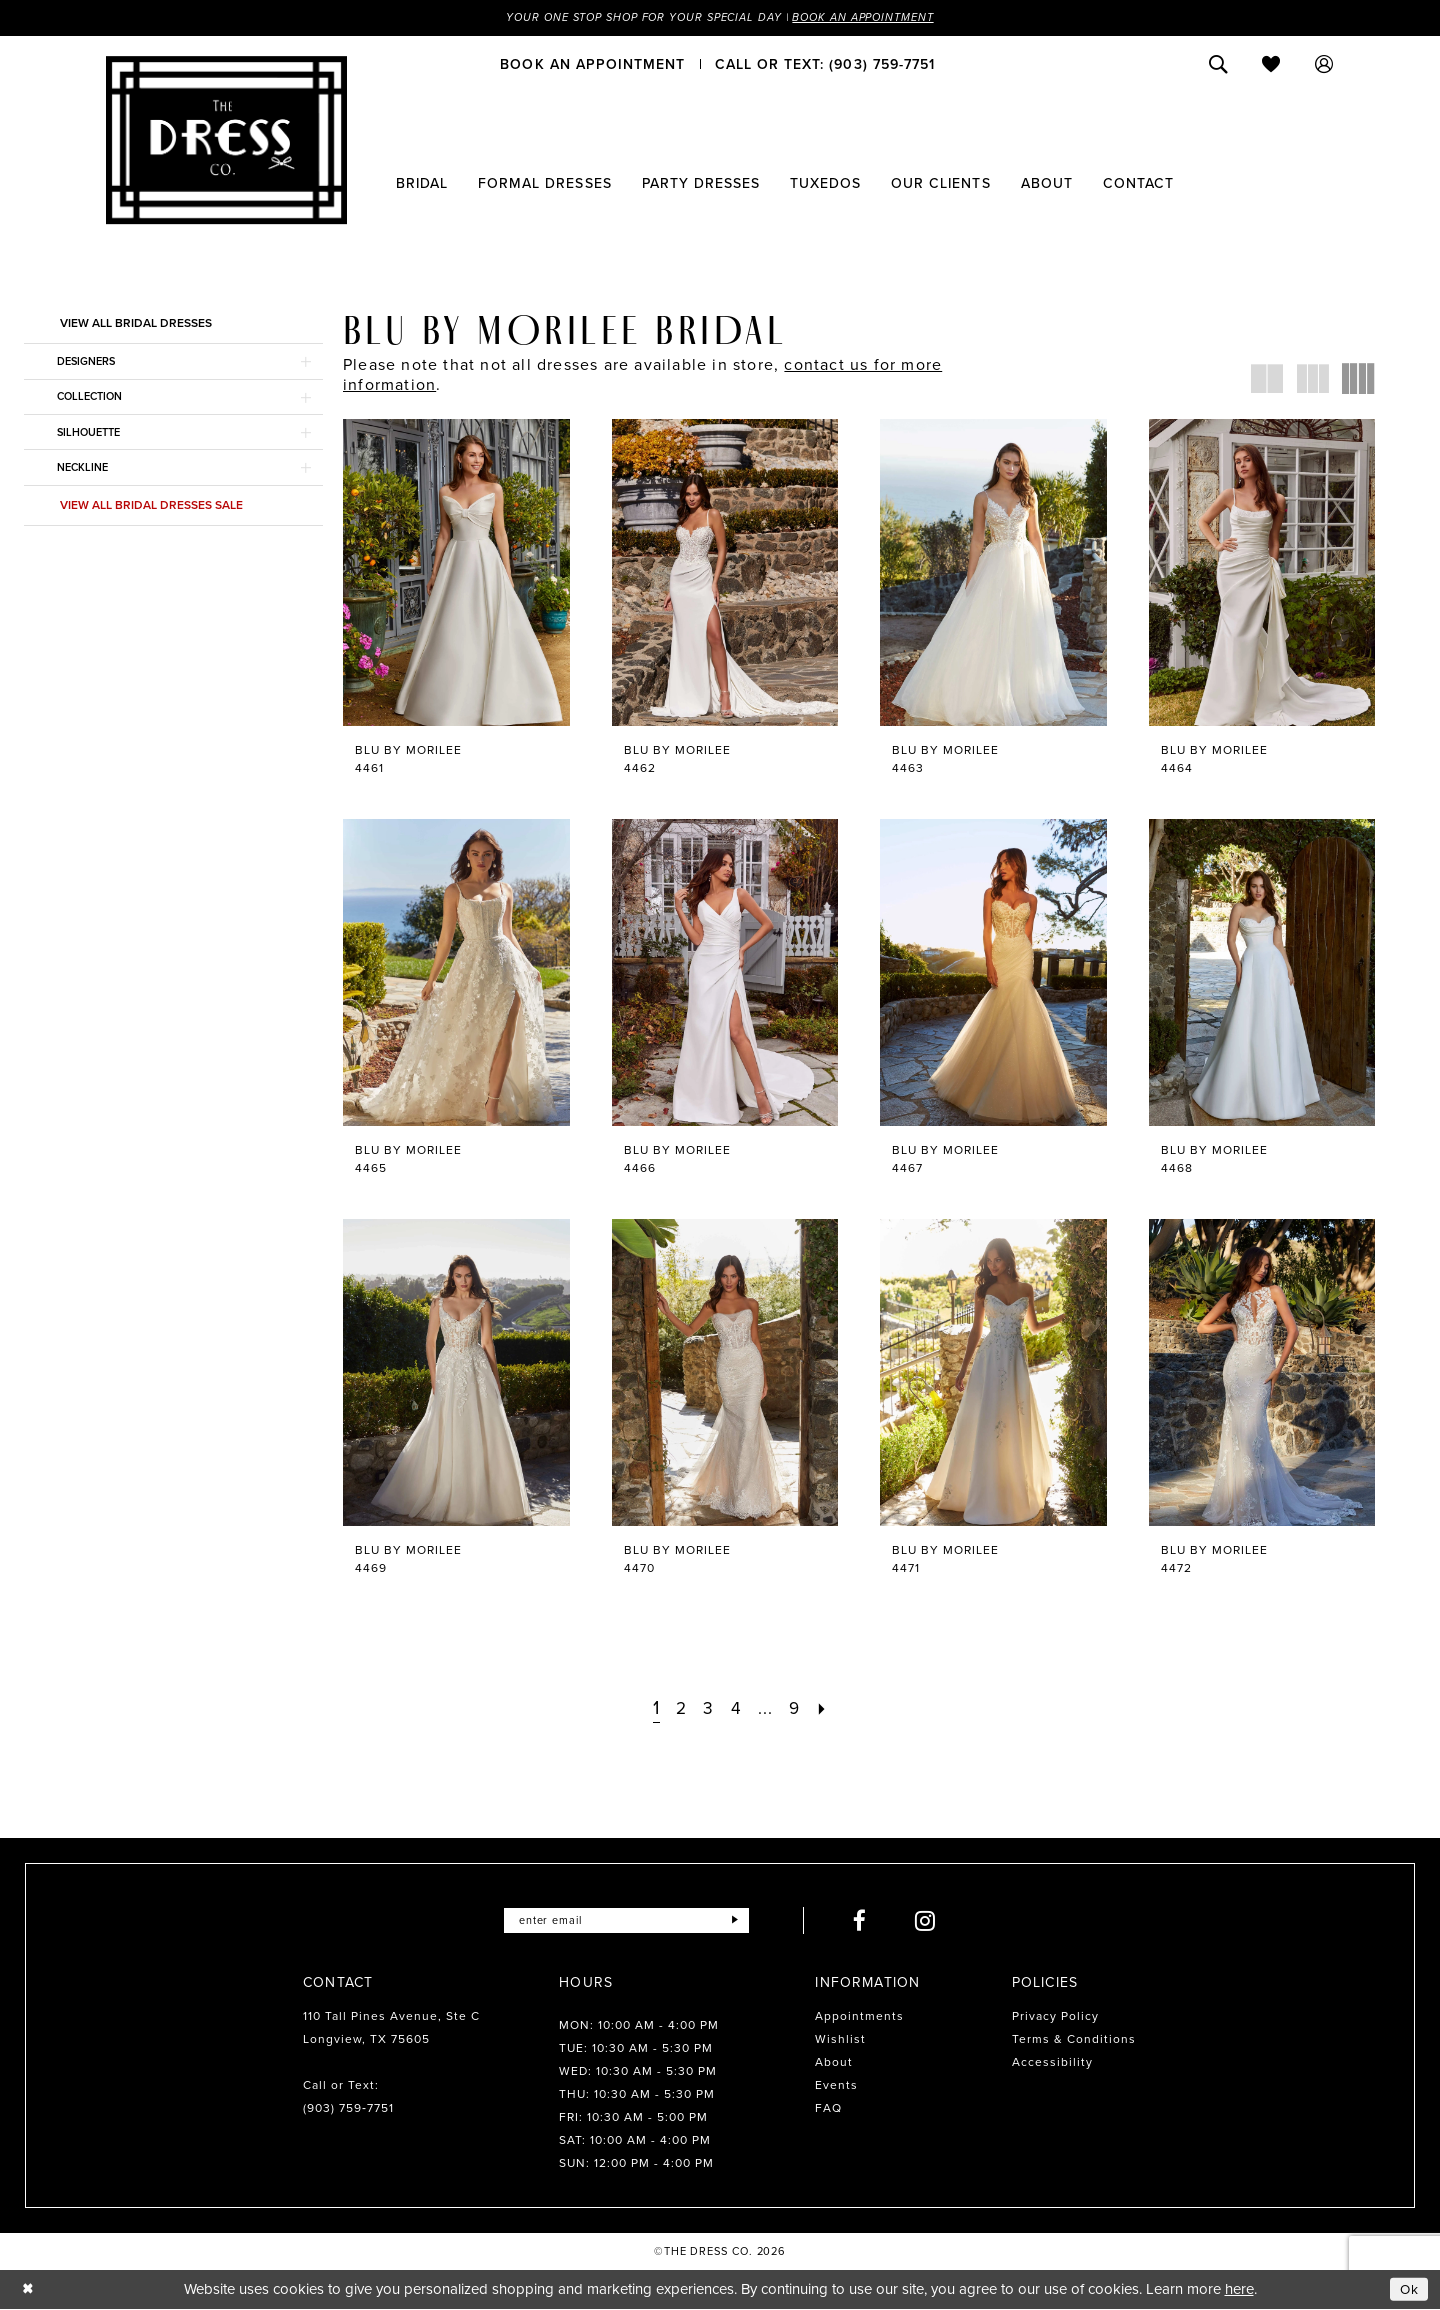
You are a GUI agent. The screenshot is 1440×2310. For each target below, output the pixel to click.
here (1239, 2290)
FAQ (828, 2109)
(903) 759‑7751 (348, 2109)
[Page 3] (707, 1708)
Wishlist (840, 2040)
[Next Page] (829, 1708)
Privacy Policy (1055, 2017)
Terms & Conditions (1074, 2040)
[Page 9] (799, 1708)
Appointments (859, 2017)
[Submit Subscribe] (743, 1921)
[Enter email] (626, 1921)
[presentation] (456, 573)
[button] (1324, 65)
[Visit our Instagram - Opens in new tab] (935, 1921)
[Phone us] (825, 65)
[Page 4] (736, 1708)
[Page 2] (678, 1708)
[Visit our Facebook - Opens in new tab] (870, 1921)
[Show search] (1218, 65)
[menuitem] (592, 65)
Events (836, 2086)
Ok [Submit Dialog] (1408, 2290)
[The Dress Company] (226, 141)
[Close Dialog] (29, 2290)
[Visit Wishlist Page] (1271, 65)
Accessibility (1052, 2063)
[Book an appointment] (592, 65)
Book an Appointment (878, 18)
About (834, 2063)
